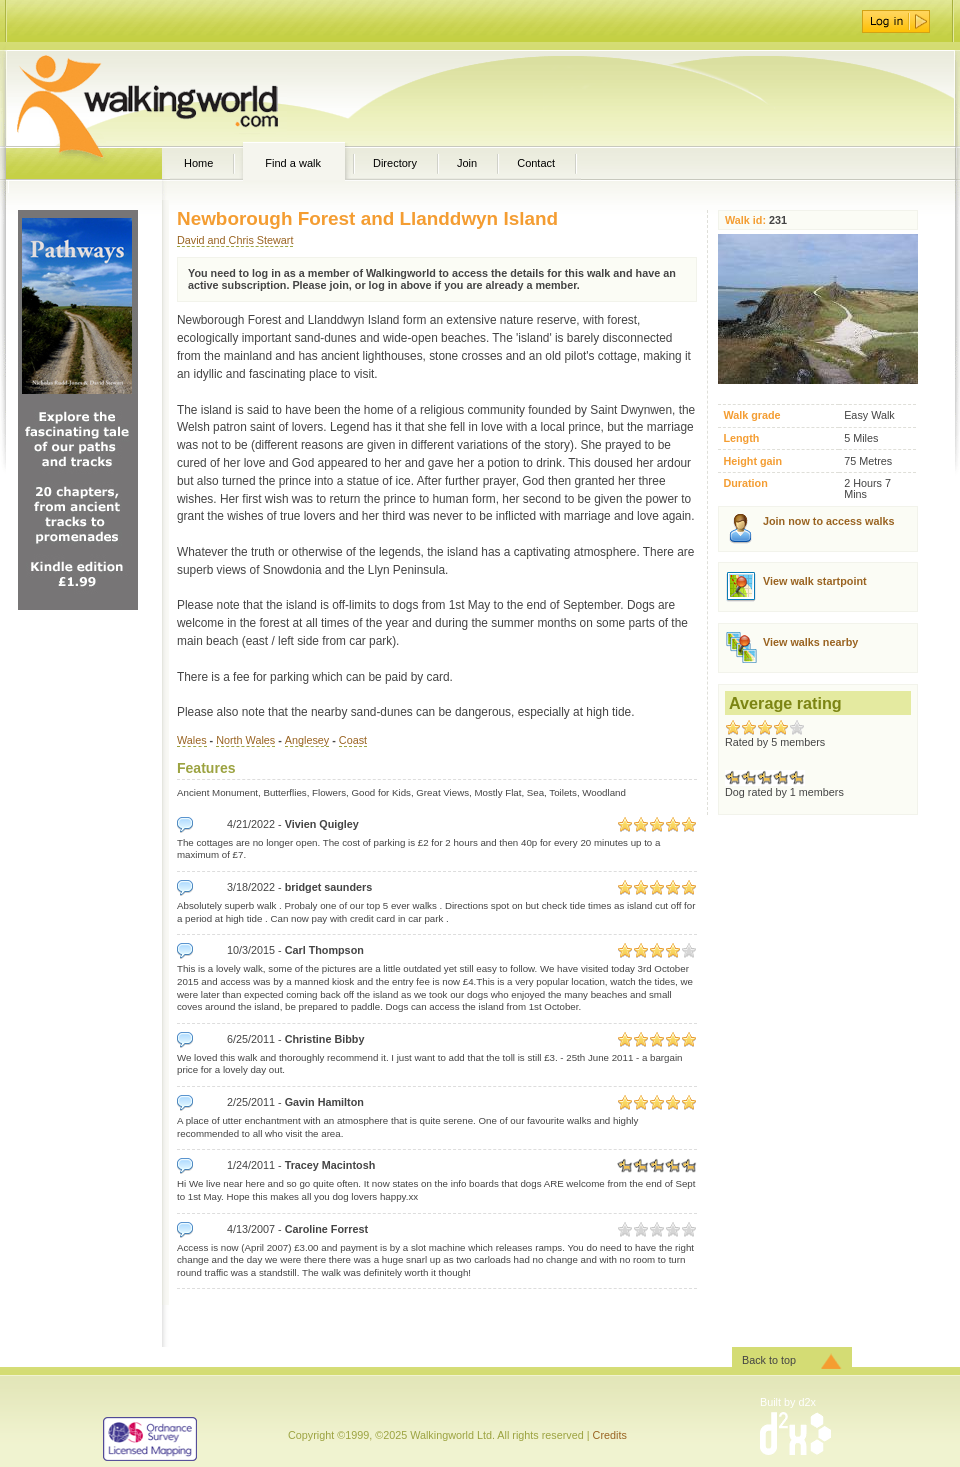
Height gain (752, 461)
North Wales (245, 740)
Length (741, 438)
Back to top (769, 1360)
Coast (353, 740)
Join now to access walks (828, 521)
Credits (610, 1435)
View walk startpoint (815, 581)
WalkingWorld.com (182, 98)
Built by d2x (788, 1402)
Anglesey (307, 740)
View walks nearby (810, 642)
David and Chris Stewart (235, 240)
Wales (192, 740)
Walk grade (751, 415)
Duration (745, 483)
